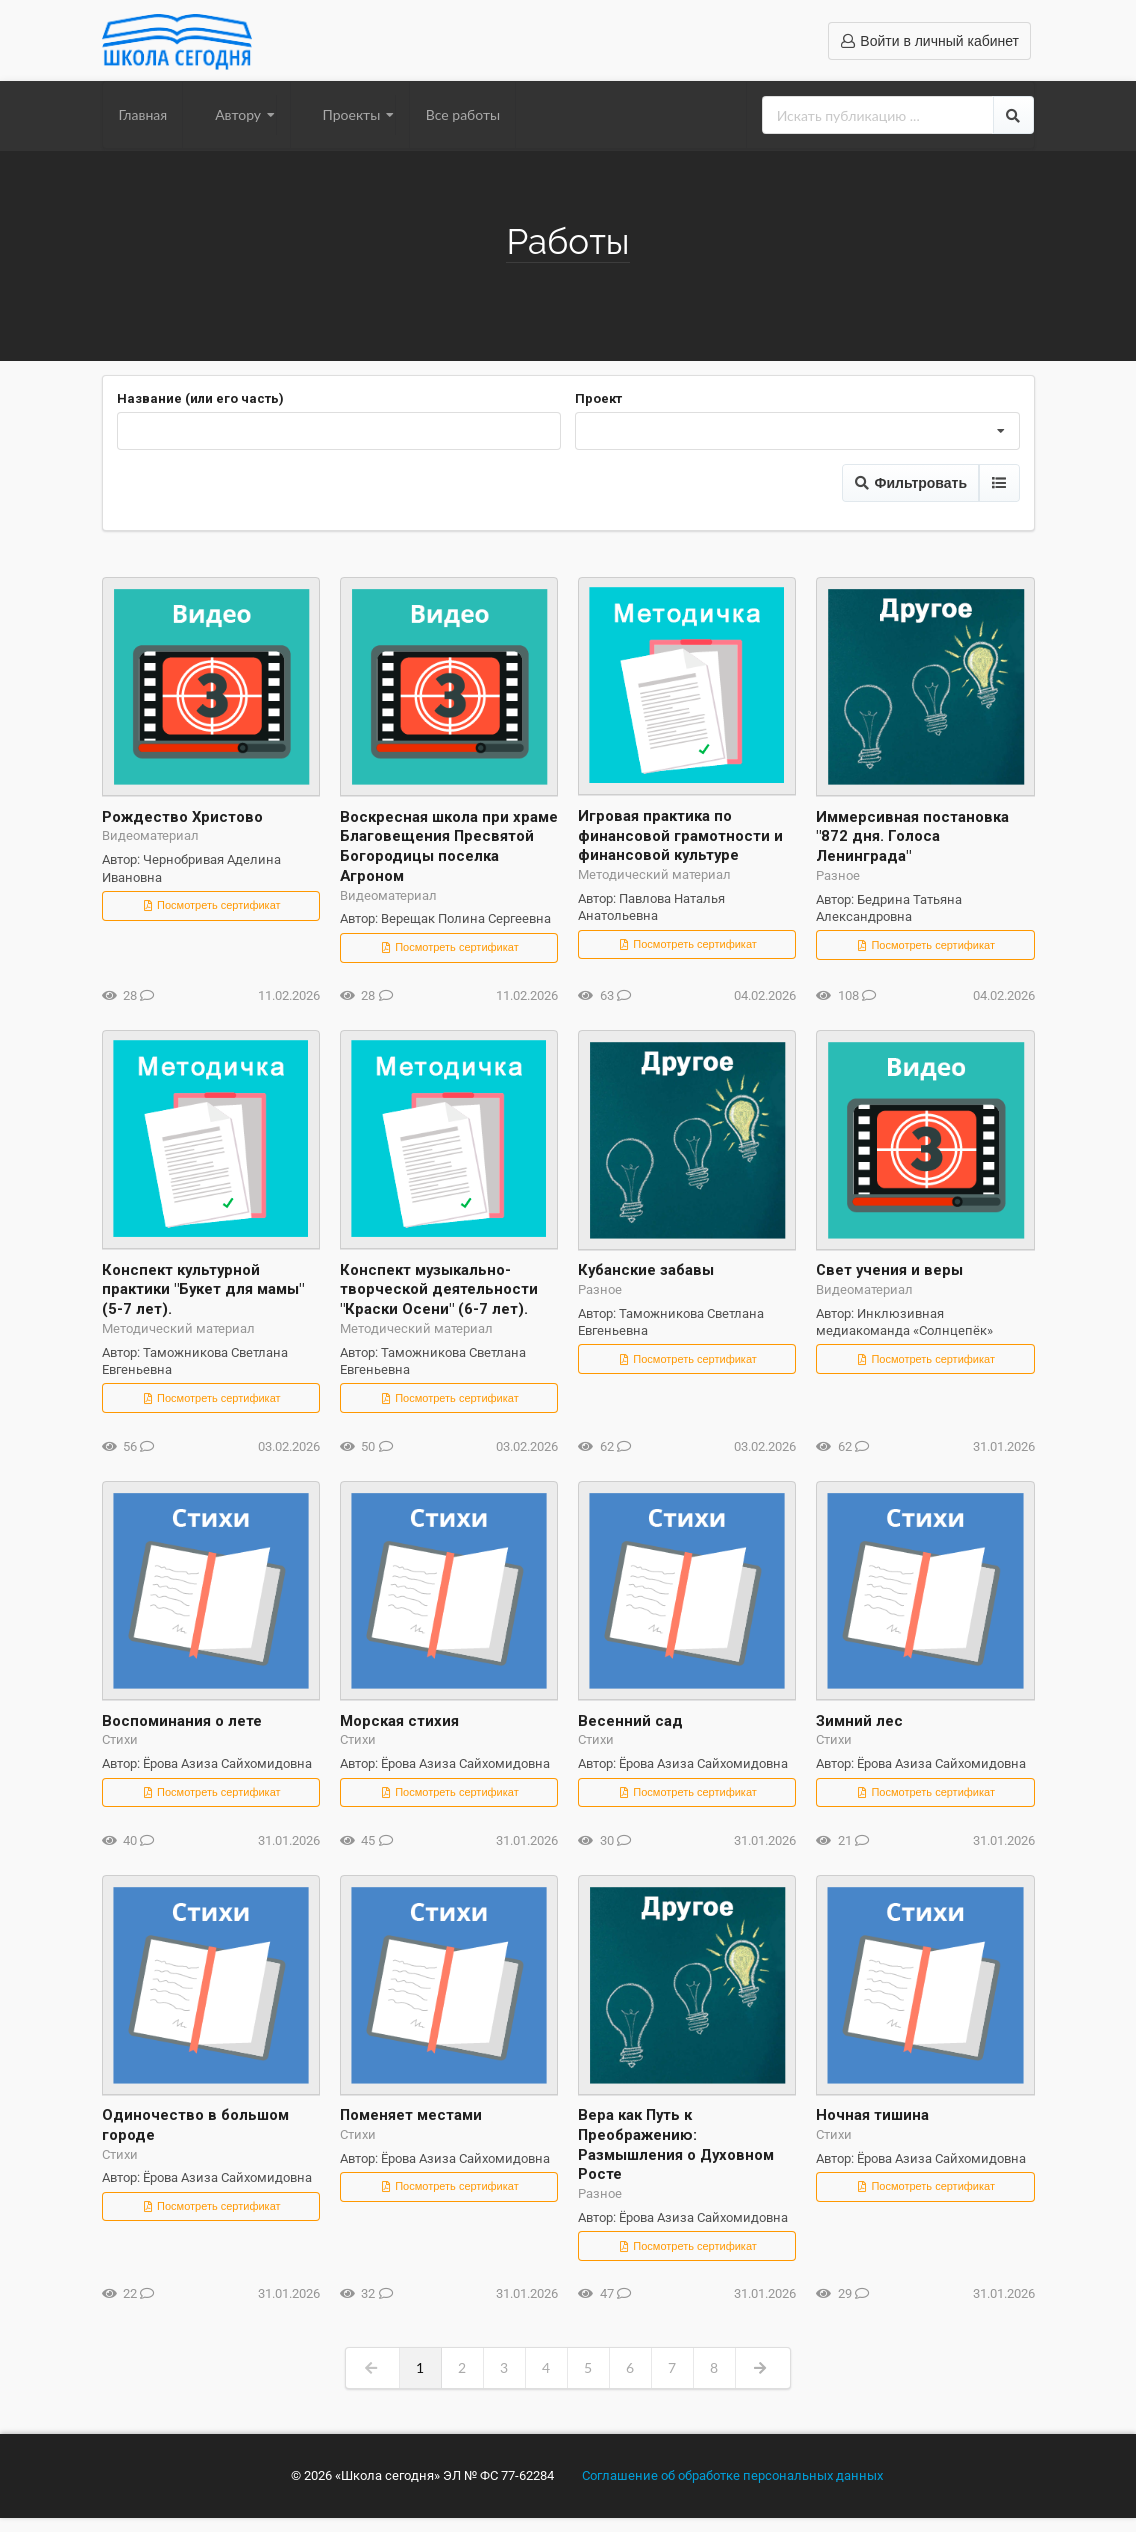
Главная (143, 114)
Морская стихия (399, 1721)
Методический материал (654, 874)
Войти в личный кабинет (929, 41)
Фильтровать (910, 483)
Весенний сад (630, 1721)
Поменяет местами (411, 2115)
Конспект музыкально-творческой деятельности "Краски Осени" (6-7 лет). (439, 1290)
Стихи (120, 1739)
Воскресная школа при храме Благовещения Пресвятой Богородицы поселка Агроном (449, 846)
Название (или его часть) (200, 398)
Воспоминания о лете (182, 1721)
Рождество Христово (182, 817)
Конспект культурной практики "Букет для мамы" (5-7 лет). (203, 1290)
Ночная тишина (872, 2115)
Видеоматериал (150, 835)
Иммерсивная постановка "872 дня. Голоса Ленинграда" (912, 837)
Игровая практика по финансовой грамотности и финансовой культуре (680, 836)
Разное (838, 875)
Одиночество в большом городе (195, 2125)
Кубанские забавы (646, 1270)
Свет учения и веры (889, 1270)
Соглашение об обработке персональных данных (732, 2475)
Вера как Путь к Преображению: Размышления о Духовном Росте (676, 2144)
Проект (598, 398)
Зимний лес (859, 1721)
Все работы (463, 114)
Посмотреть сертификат (211, 905)
